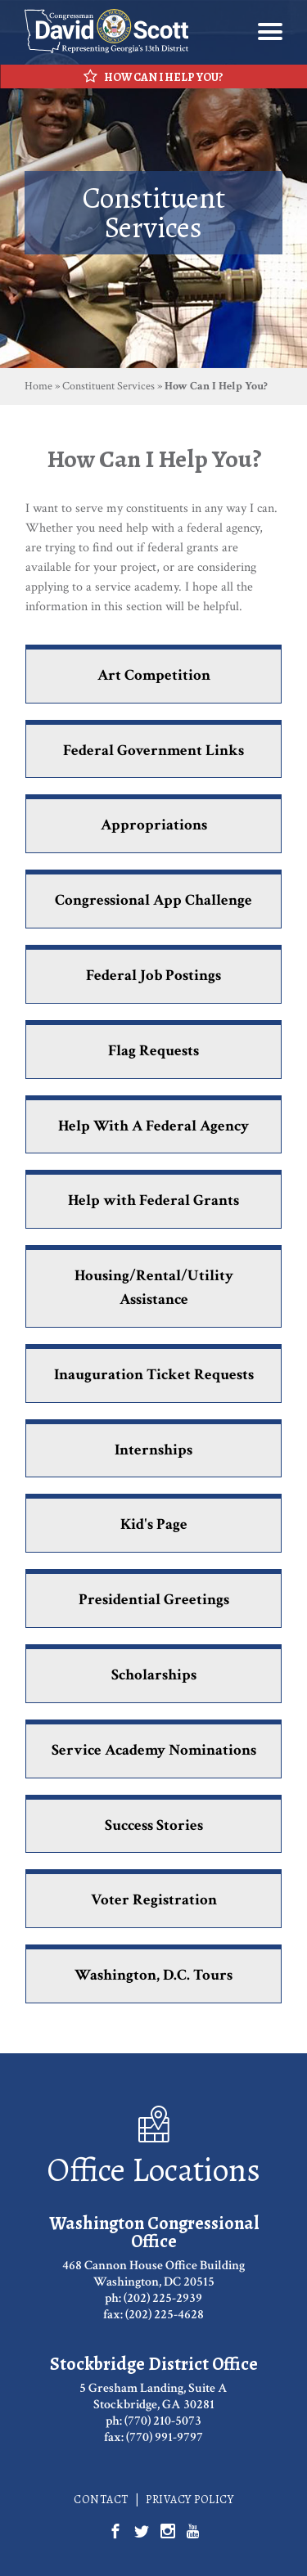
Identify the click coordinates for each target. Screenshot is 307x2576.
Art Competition (153, 675)
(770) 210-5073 (162, 2421)
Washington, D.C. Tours (153, 1975)
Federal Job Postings (153, 975)
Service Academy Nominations (154, 1750)
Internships (153, 1450)
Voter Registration (154, 1900)
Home (38, 386)
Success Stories (154, 1825)
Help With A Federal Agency (153, 1126)
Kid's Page (153, 1524)
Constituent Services (108, 386)
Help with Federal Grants (153, 1200)
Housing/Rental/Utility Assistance (153, 1288)
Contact (101, 2499)
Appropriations (154, 825)
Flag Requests (153, 1051)
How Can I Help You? (153, 77)
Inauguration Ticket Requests (154, 1374)
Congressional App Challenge (153, 900)
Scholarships (153, 1675)
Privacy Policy (189, 2499)
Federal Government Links (153, 750)
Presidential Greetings (154, 1599)
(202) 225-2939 (163, 2298)
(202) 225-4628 (164, 2314)
